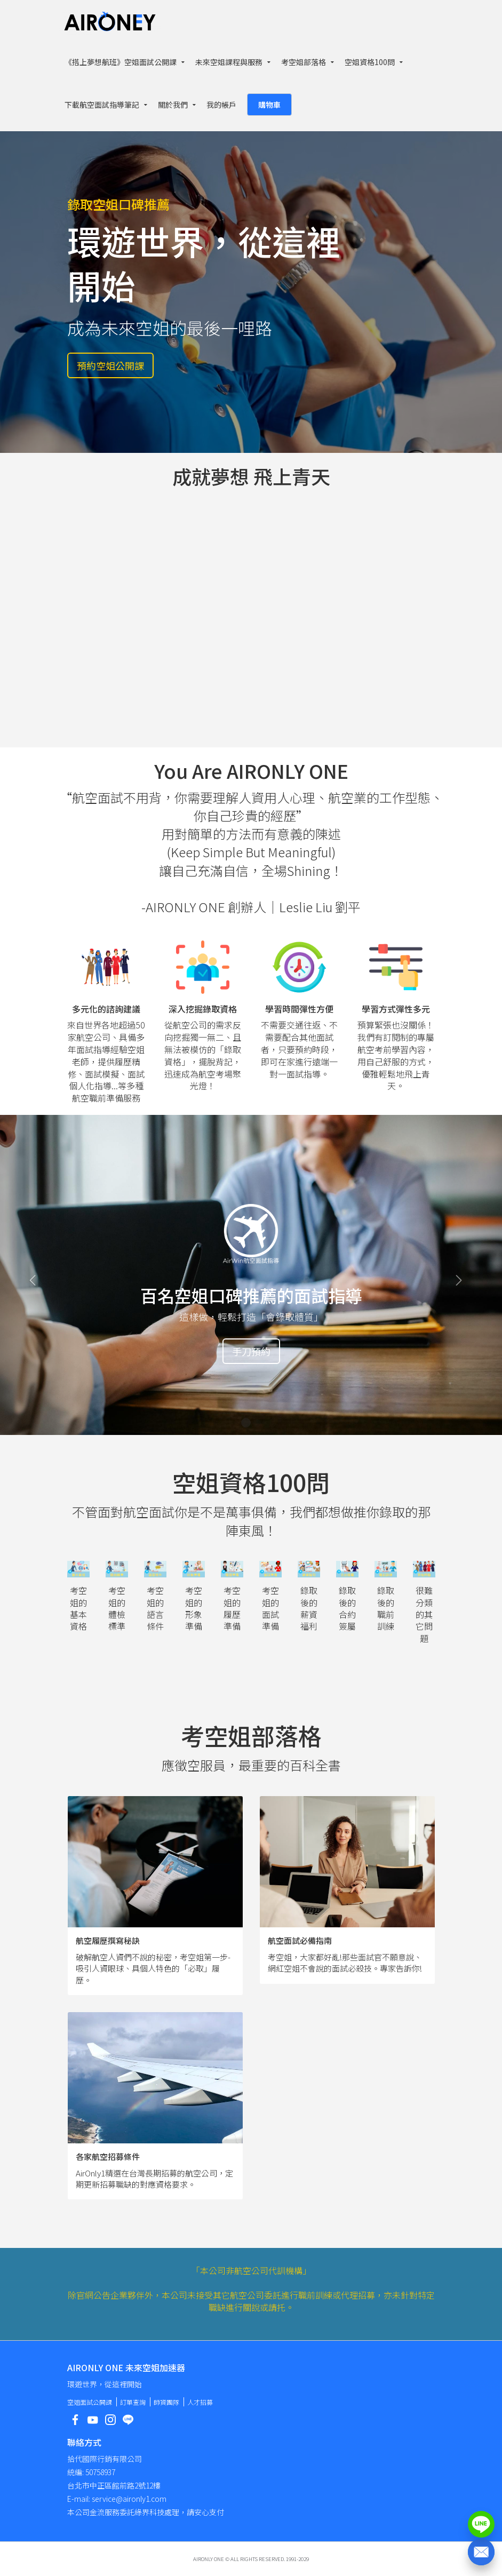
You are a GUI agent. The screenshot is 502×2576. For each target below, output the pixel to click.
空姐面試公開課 (89, 2401)
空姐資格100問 (370, 62)
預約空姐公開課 (110, 365)
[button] (37, 1275)
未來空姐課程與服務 (228, 62)
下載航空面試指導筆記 (102, 104)
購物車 (269, 104)
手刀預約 (251, 1351)
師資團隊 (166, 2401)
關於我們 (173, 104)
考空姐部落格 (303, 62)
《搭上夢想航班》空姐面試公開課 (121, 62)
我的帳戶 (221, 104)
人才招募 (200, 2401)
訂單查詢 (133, 2401)
